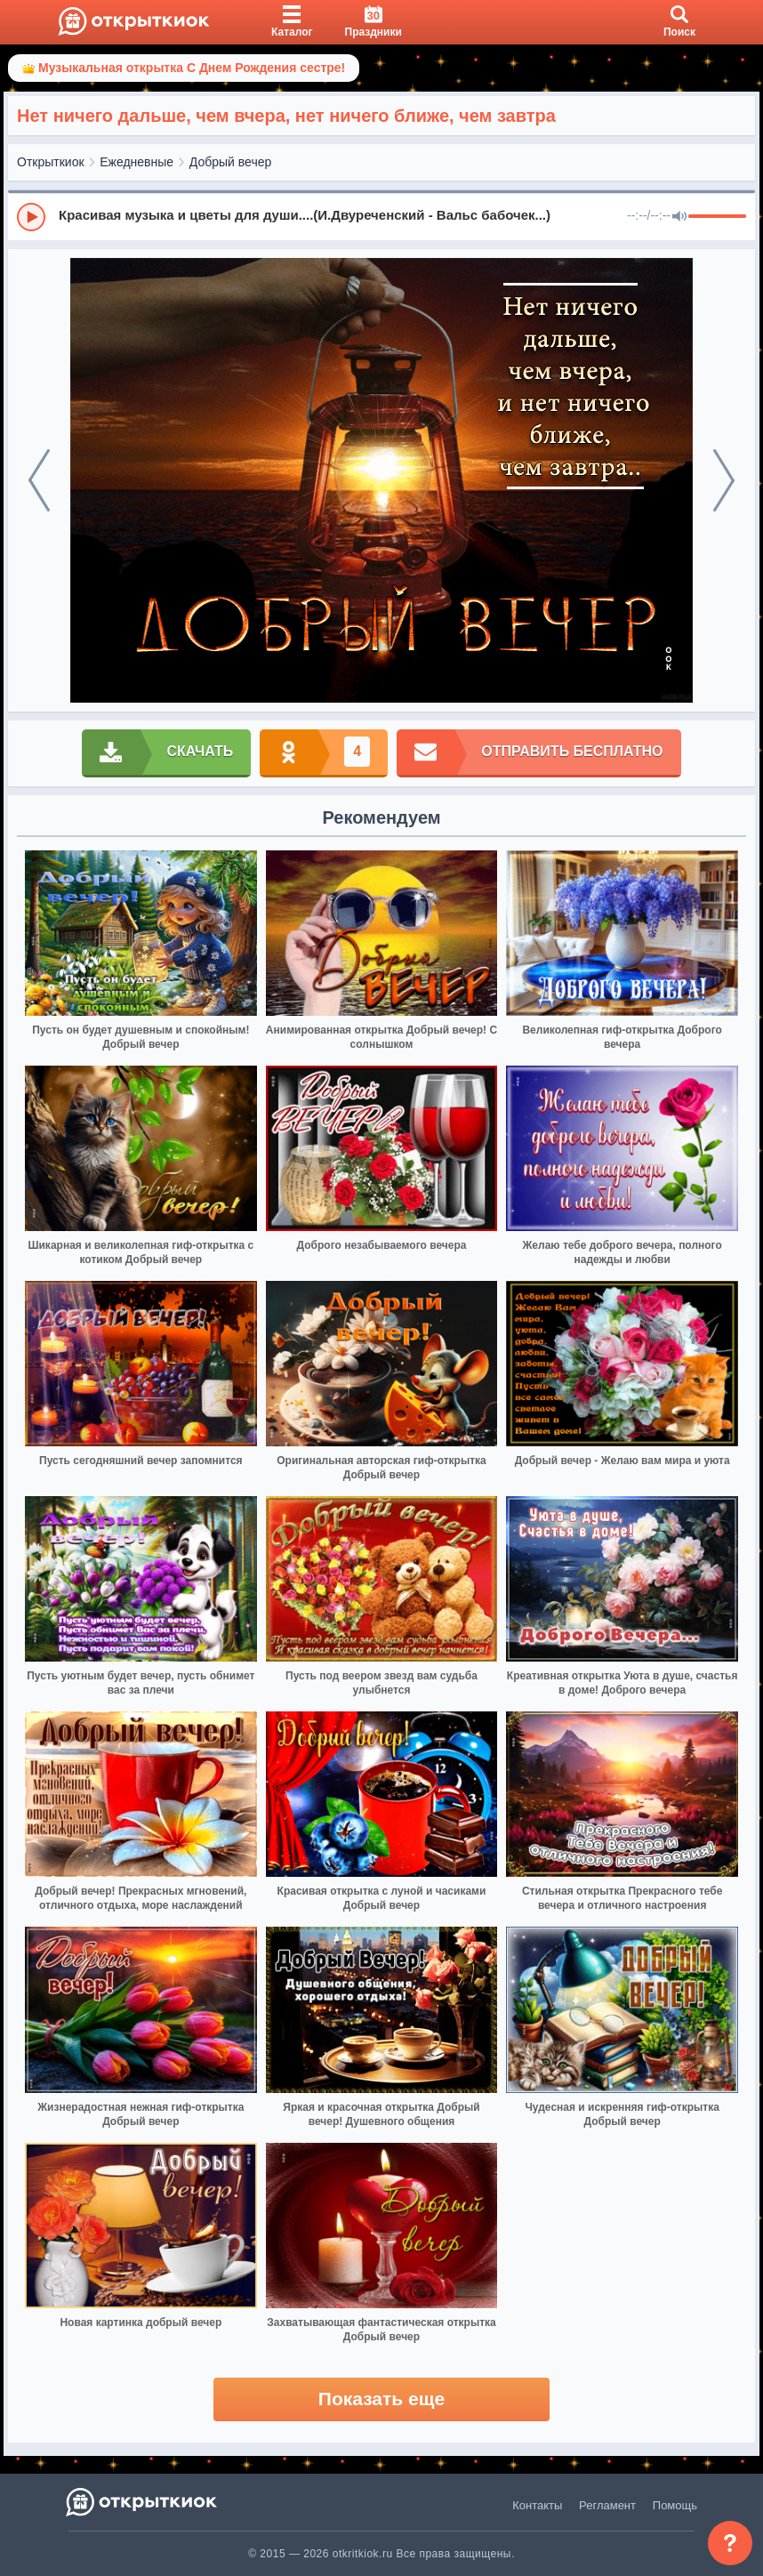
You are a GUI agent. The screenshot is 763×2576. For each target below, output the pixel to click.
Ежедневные (136, 162)
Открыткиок (50, 162)
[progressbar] (717, 217)
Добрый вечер (230, 162)
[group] (381, 216)
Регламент (607, 2505)
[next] (724, 480)
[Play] (31, 217)
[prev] (39, 480)
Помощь (675, 2505)
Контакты (537, 2505)
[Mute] (679, 217)
